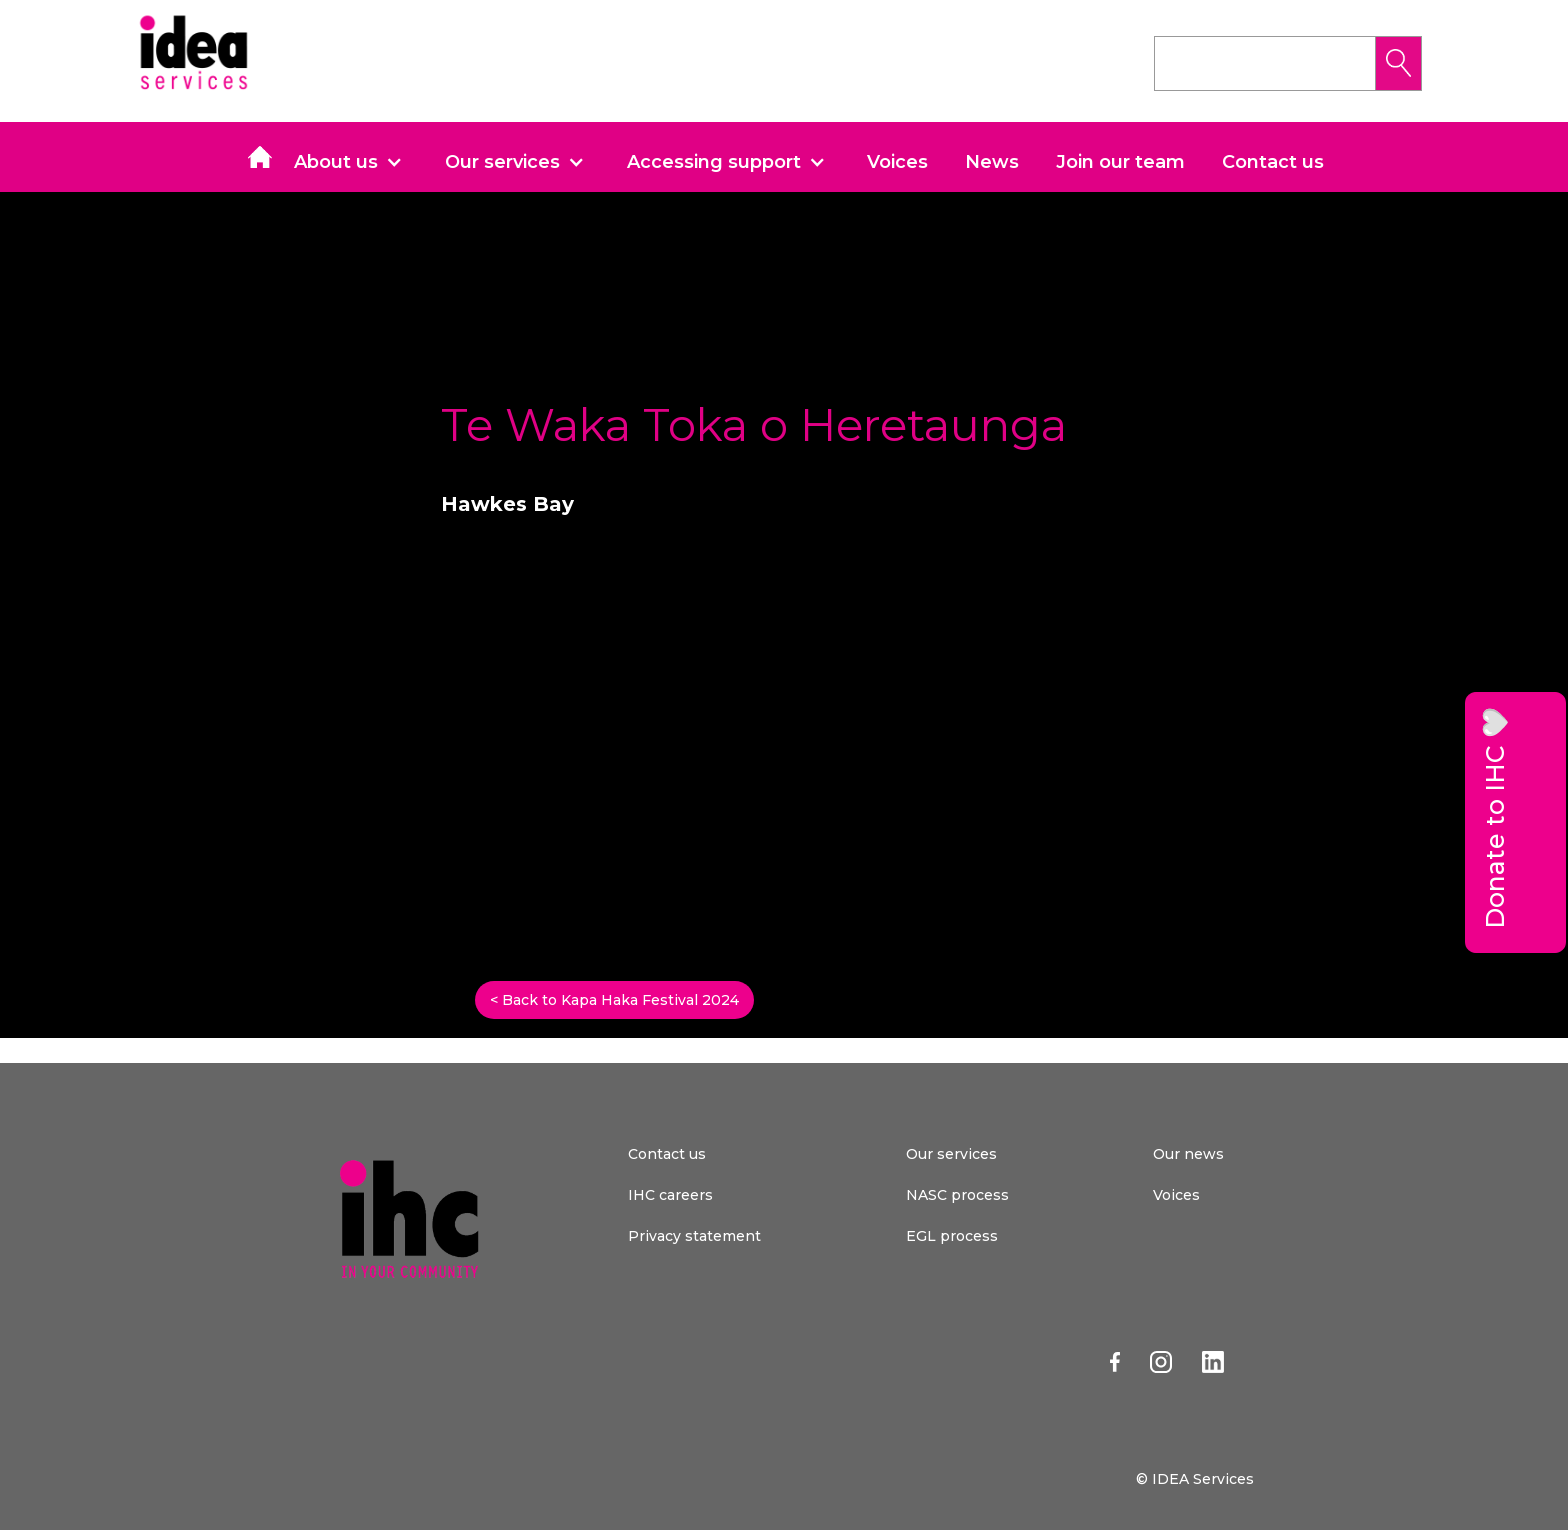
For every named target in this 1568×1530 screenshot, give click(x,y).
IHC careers (670, 1195)
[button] (356, 162)
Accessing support (714, 162)
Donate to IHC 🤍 (1495, 818)
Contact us (1273, 162)
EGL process (952, 1236)
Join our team (1120, 162)
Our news (1188, 1154)
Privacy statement (694, 1236)
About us (336, 162)
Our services (502, 162)
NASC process (957, 1195)
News (992, 162)
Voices (897, 162)
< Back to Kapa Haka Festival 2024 (614, 1000)
